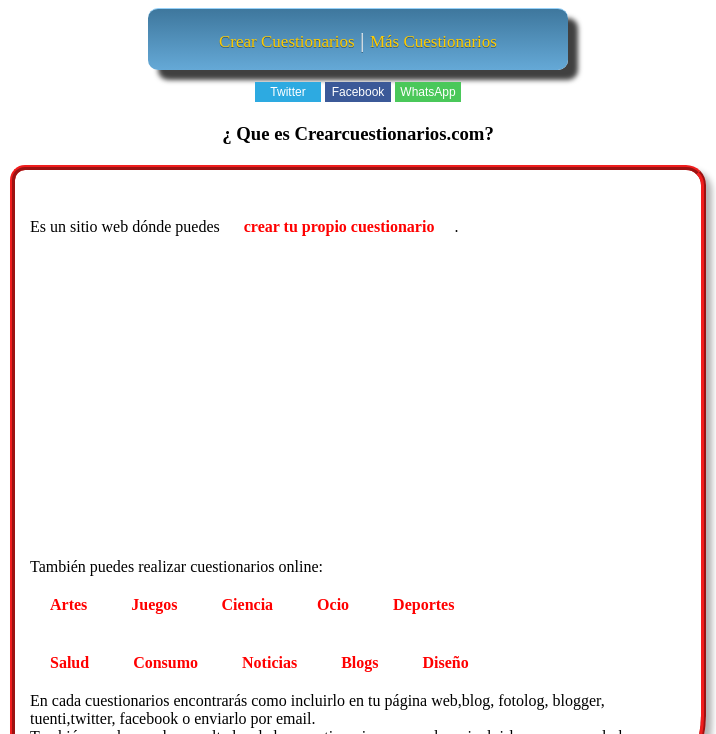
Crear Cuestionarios (287, 41)
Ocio (333, 604)
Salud (69, 662)
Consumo (165, 662)
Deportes (423, 604)
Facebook (358, 92)
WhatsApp (427, 92)
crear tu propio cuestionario (339, 226)
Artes (68, 604)
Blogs (359, 662)
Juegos (154, 604)
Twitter (287, 92)
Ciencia (248, 604)
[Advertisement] (360, 400)
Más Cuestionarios (433, 41)
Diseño (446, 662)
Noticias (269, 662)
